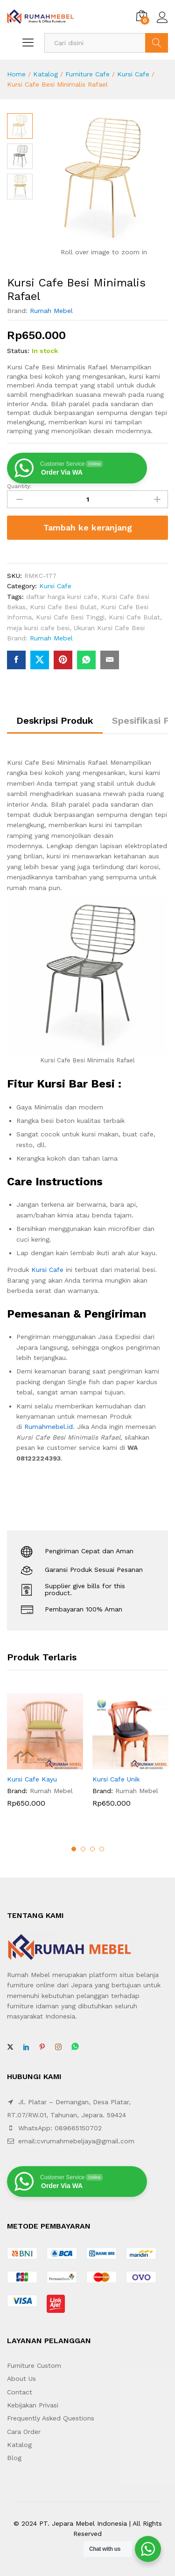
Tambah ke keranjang (87, 527)
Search (156, 43)
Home (16, 74)
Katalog (45, 74)
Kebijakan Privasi (32, 2405)
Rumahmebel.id (48, 1426)
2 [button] (83, 1849)
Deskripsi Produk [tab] (54, 720)
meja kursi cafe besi (38, 628)
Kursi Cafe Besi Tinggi (70, 617)
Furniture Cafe (87, 74)
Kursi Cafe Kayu (32, 1779)
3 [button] (92, 1849)
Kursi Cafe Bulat (134, 617)
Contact (19, 2392)
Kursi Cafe (133, 74)
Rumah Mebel (51, 310)
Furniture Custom (34, 2365)
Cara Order (24, 2431)
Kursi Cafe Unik (116, 1779)
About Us (21, 2378)
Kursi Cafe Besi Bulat (63, 607)
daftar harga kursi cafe (62, 596)
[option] (45, 1757)
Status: (18, 350)
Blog (14, 2457)
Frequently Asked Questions (50, 2418)
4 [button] (101, 1849)
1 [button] (73, 1849)
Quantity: (19, 486)
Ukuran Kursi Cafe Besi (109, 628)
